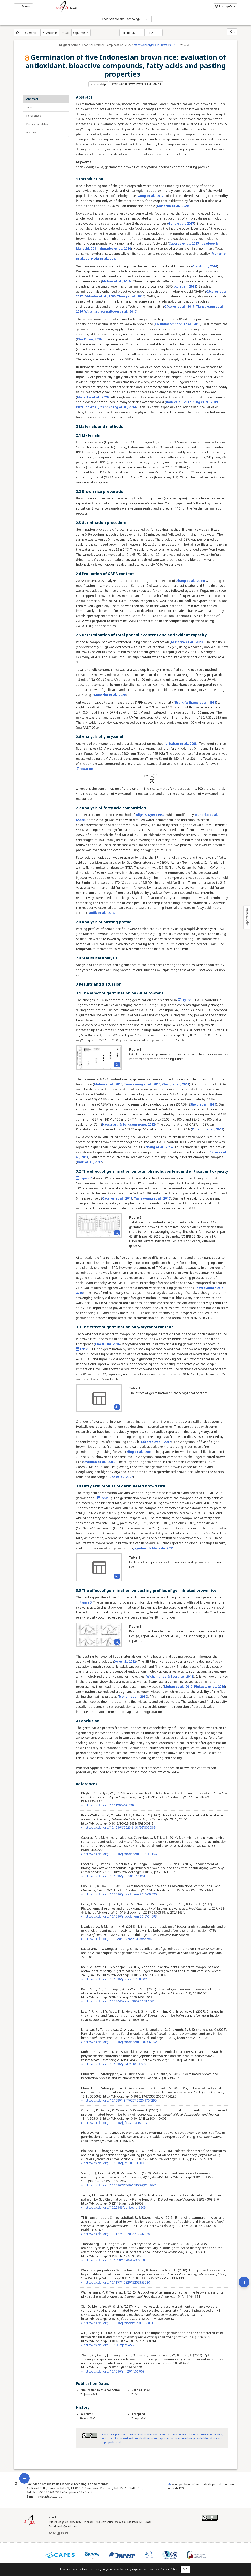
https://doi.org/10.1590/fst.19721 (155, 45)
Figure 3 (84, 1601)
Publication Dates (37, 122)
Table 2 (103, 1496)
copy (184, 45)
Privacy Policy (168, 2569)
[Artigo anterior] (49, 32)
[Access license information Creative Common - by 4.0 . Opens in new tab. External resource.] (89, 2434)
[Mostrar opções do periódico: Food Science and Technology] (147, 19)
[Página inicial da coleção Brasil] (29, 2524)
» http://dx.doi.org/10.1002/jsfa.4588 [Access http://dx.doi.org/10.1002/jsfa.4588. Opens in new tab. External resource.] (108, 2343)
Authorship (98, 84)
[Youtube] (66, 2532)
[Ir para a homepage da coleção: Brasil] (106, 6)
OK (185, 2568)
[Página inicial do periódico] (17, 32)
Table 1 (83, 1347)
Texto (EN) (129, 33)
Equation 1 (86, 767)
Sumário (30, 33)
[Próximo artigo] (81, 32)
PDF (151, 33)
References (33, 114)
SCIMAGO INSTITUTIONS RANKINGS (137, 84)
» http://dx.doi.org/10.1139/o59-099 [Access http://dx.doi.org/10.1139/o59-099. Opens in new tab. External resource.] (107, 1804)
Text (29, 106)
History (31, 131)
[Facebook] (62, 2532)
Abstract (32, 97)
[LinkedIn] (58, 2532)
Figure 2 (84, 1177)
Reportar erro (247, 917)
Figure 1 (185, 998)
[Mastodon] (54, 2532)
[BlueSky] (50, 2532)
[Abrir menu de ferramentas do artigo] (24, 2364)
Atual (65, 33)
